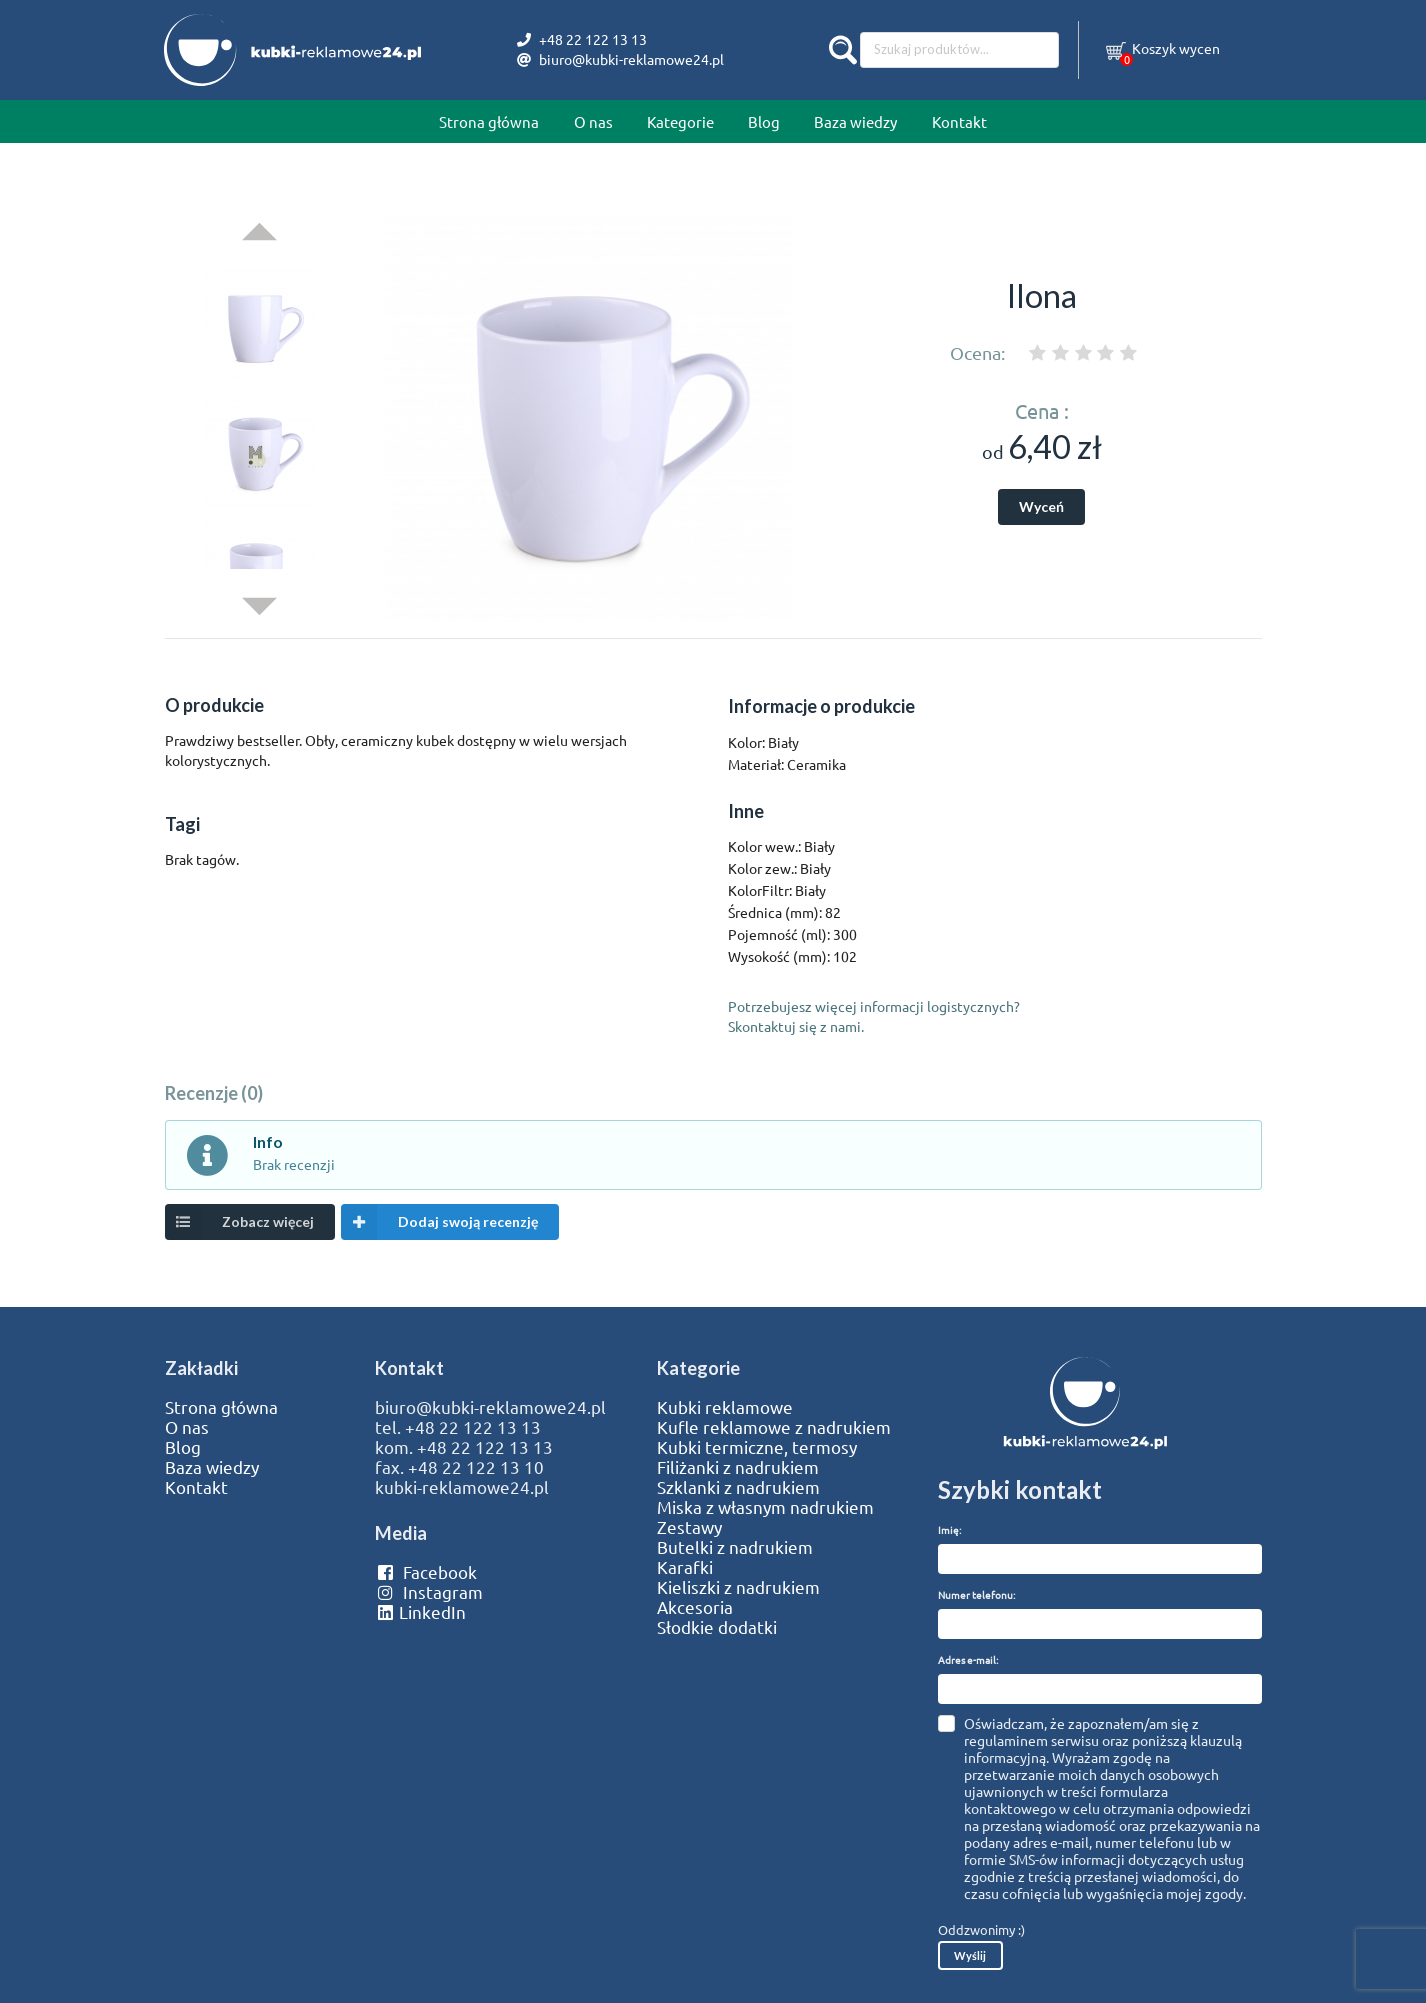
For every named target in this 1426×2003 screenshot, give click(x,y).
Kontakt (959, 121)
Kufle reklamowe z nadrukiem (774, 1427)
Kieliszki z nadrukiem (738, 1587)
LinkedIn (420, 1612)
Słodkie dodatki (717, 1627)
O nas (593, 121)
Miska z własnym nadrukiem (765, 1507)
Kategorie (680, 121)
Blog (764, 121)
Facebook (425, 1572)
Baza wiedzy (855, 121)
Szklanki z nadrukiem (738, 1487)
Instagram (428, 1592)
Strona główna (489, 121)
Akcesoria (695, 1607)
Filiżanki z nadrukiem (738, 1467)
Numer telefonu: (976, 1594)
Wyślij (970, 1955)
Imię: (949, 1529)
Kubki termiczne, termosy (757, 1447)
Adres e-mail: (968, 1659)
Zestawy (689, 1527)
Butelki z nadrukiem (735, 1547)
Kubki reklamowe (725, 1407)
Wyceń (1041, 506)
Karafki (685, 1567)
